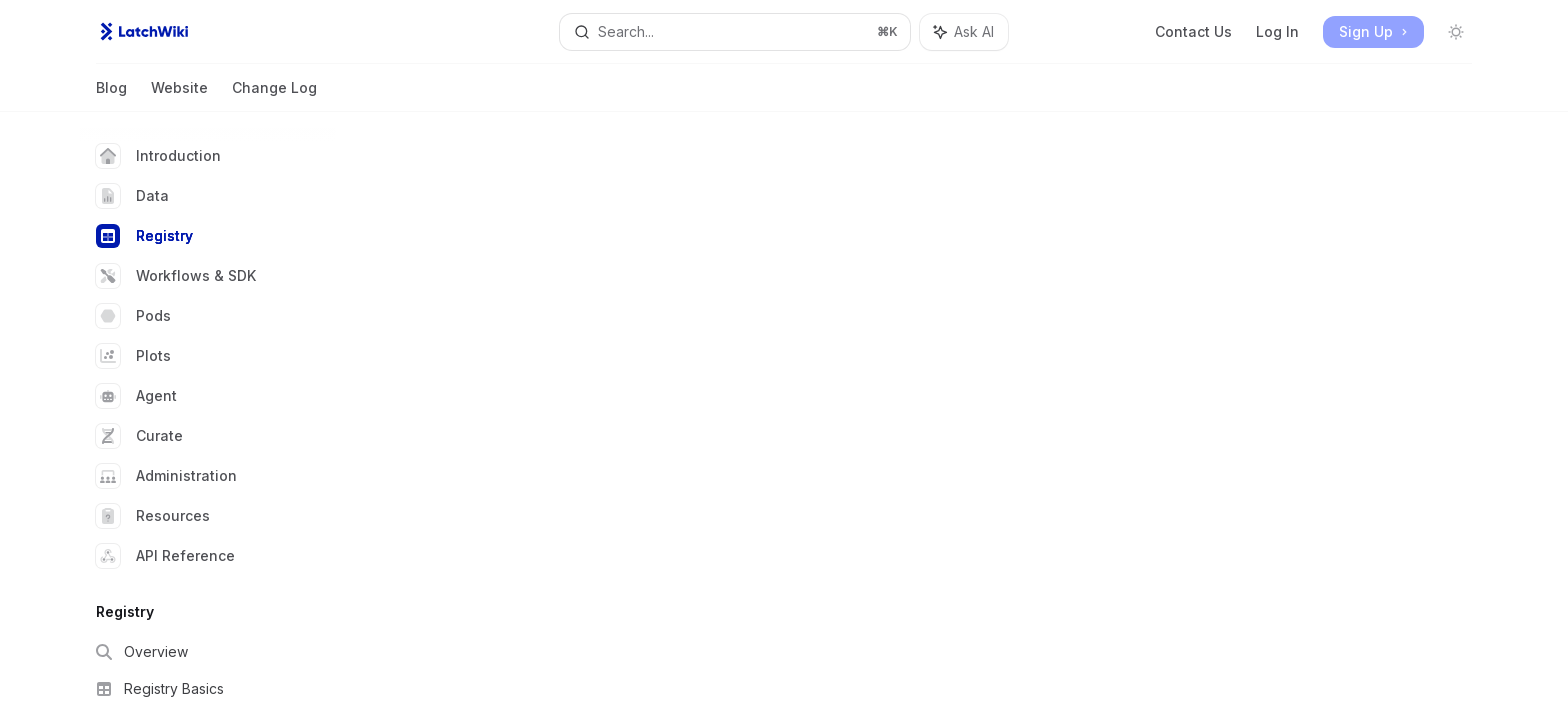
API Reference (165, 556)
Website (179, 95)
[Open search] (735, 32)
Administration (166, 476)
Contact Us (1193, 31)
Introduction (158, 156)
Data (132, 196)
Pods (133, 316)
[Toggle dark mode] (1456, 32)
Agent (136, 396)
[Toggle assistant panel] (964, 32)
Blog (111, 95)
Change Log (274, 95)
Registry (144, 236)
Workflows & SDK (176, 276)
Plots (133, 356)
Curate (139, 436)
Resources (153, 516)
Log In (1277, 31)
